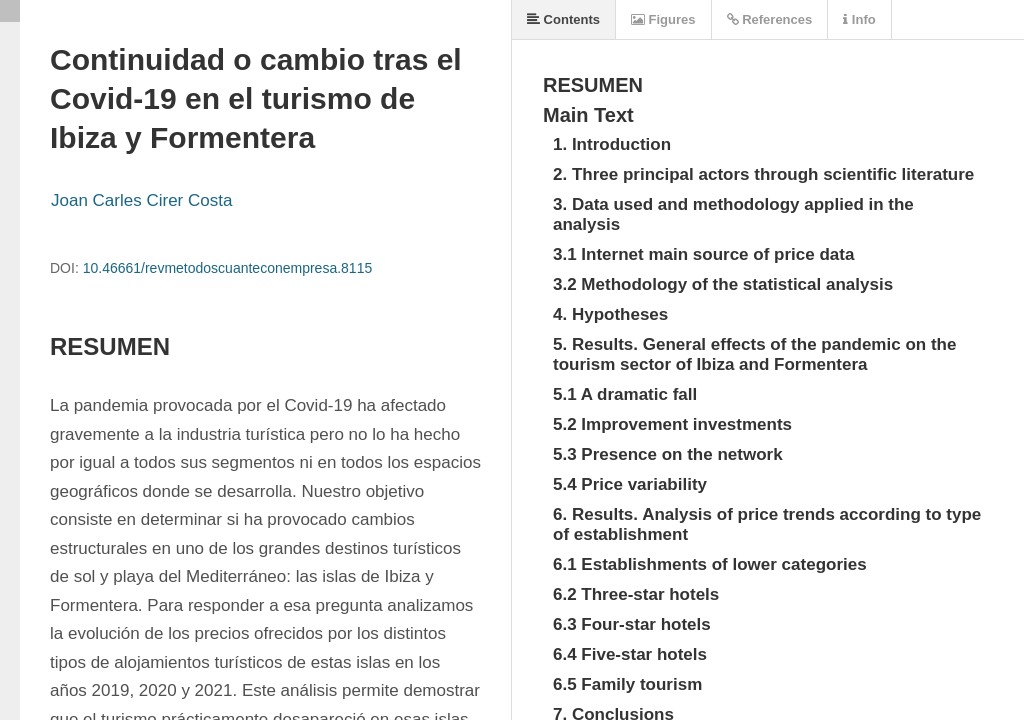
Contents (563, 19)
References (770, 19)
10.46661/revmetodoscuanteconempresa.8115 (228, 268)
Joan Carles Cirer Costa (141, 200)
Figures (663, 19)
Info (859, 19)
